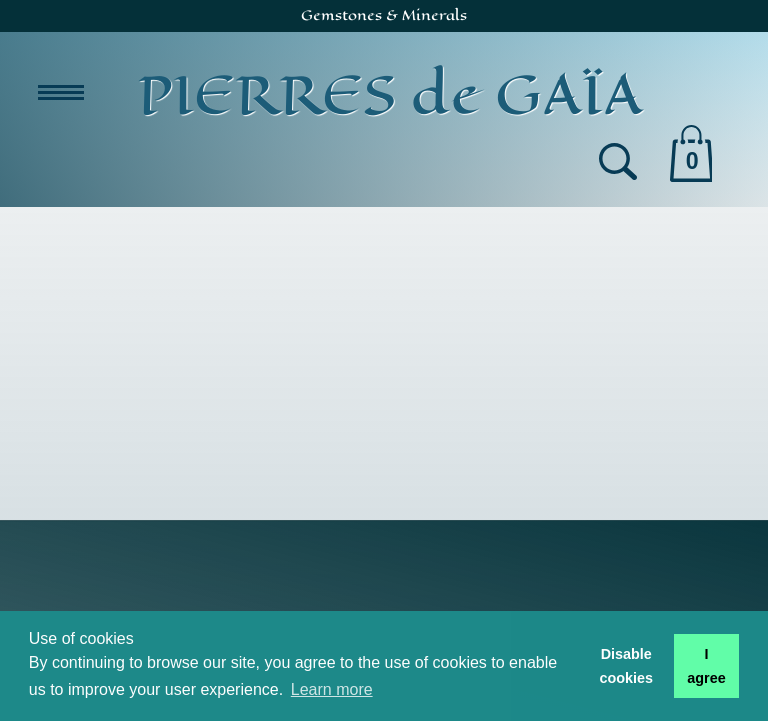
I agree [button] (706, 666)
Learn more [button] (332, 689)
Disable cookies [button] (626, 666)
